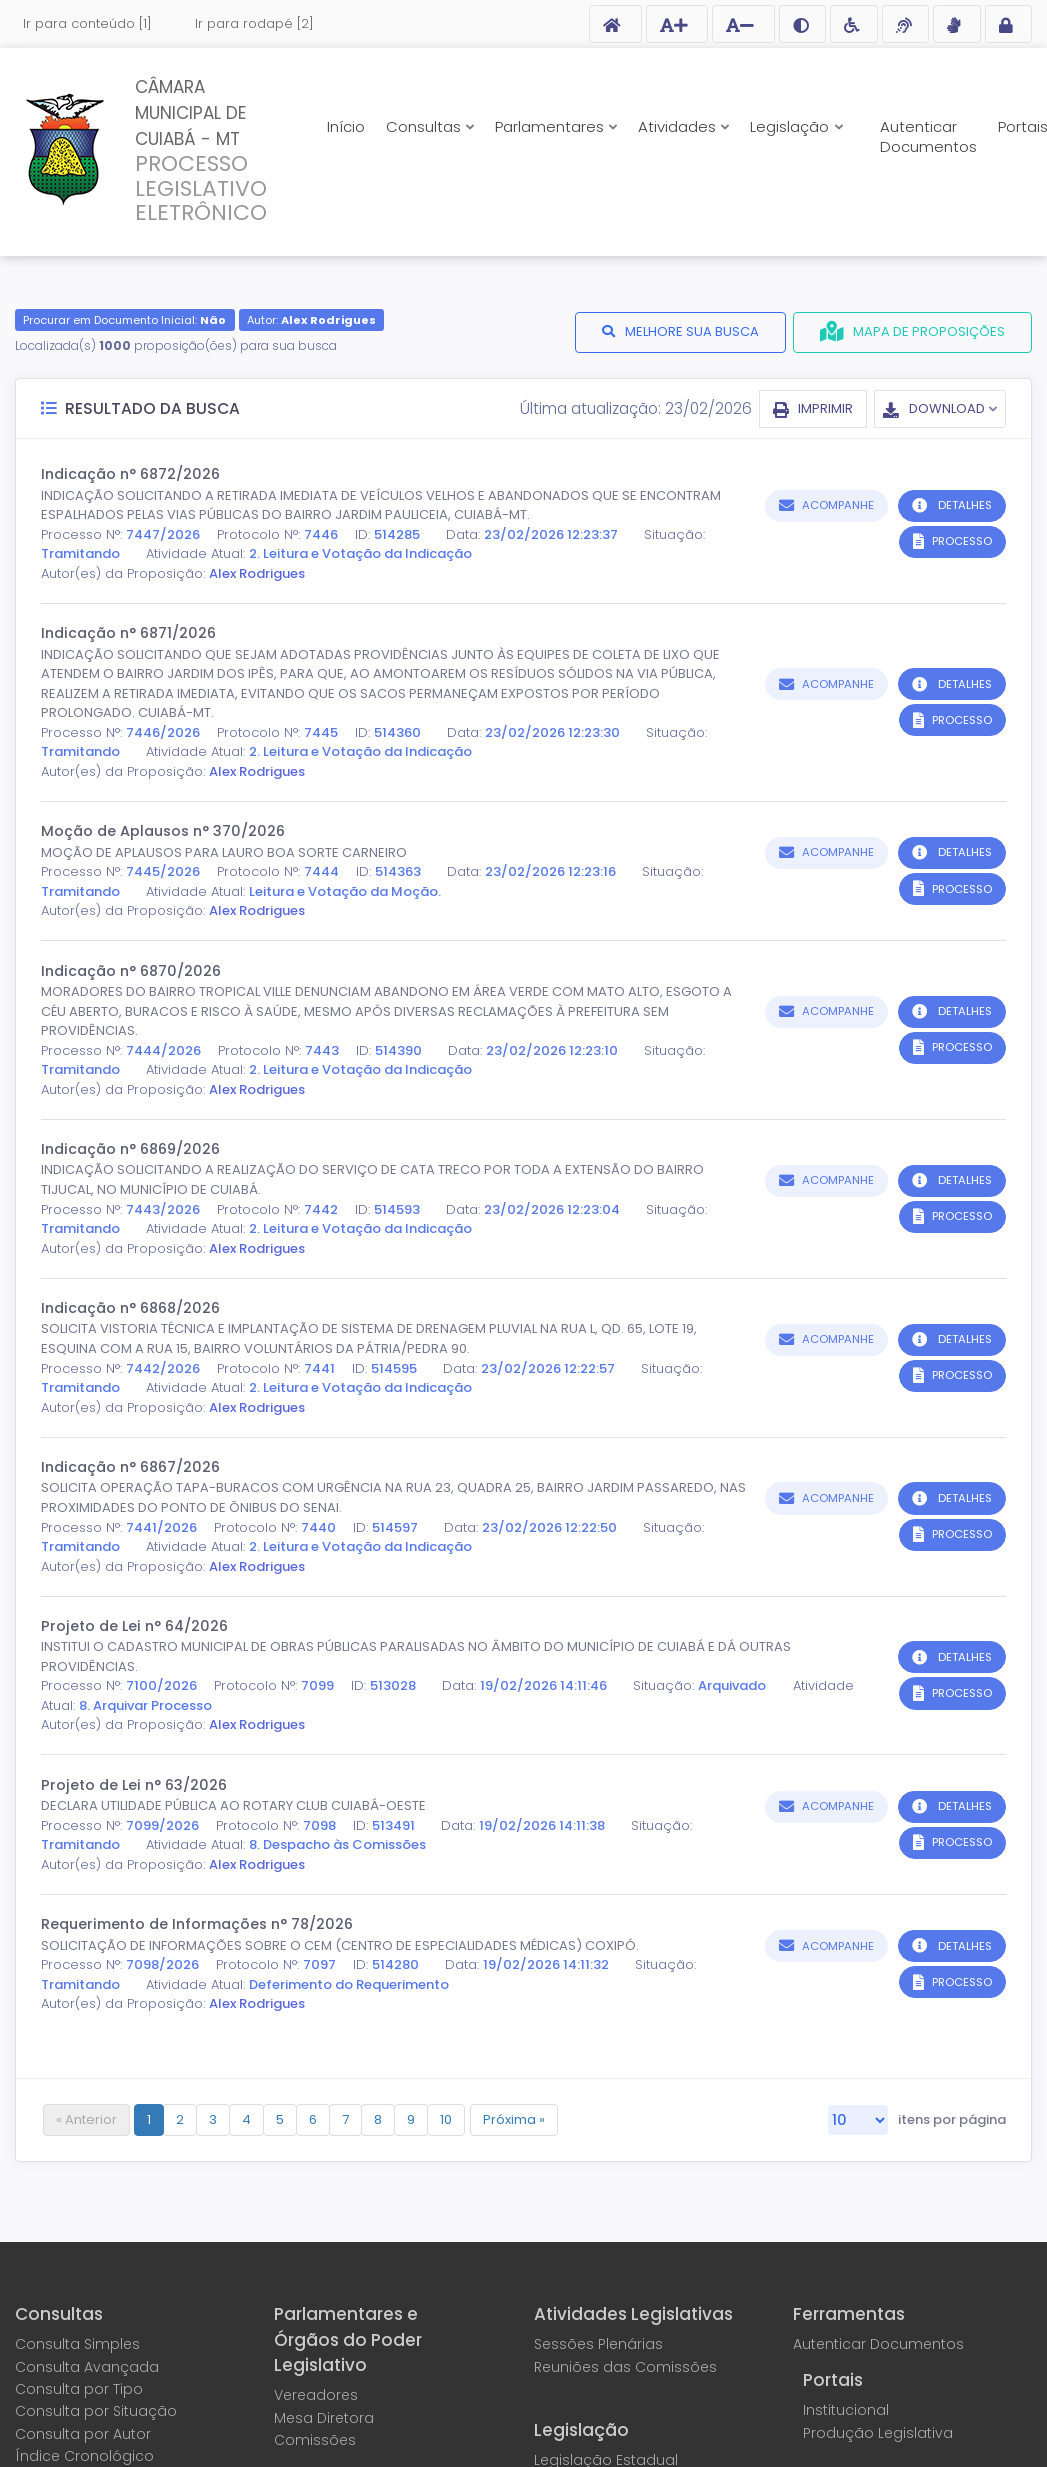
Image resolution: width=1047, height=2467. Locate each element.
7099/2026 (162, 1825)
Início (346, 126)
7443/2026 (163, 1209)
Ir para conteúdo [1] (87, 23)
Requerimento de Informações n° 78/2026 (197, 1924)
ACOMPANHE (838, 505)
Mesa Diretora (324, 2418)
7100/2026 (161, 1685)
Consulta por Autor (83, 2434)
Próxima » (514, 2119)
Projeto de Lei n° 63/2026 (134, 1785)
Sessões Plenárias (598, 2344)
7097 (319, 1964)
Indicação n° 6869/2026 (130, 1149)
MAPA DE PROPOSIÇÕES (929, 331)
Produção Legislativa (878, 2433)
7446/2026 (163, 732)
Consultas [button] (425, 126)
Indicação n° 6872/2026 (130, 474)
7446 (321, 534)
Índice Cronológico (84, 2456)
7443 (322, 1050)
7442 (321, 1209)
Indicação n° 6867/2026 (130, 1467)
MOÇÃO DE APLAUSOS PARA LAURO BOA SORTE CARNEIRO (224, 852)
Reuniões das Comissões (625, 2367)
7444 (321, 871)
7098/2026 (162, 1964)
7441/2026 (161, 1527)
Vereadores (316, 2395)
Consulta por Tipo (79, 2389)
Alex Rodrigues (257, 573)
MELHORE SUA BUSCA (692, 331)
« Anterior (86, 2119)
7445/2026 (163, 871)
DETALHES (965, 505)
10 (446, 2119)
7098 (319, 1825)
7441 (319, 1368)
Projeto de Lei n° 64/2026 (134, 1626)
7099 (317, 1685)
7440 (318, 1527)
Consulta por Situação (96, 2411)
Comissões (315, 2440)
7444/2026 (163, 1050)
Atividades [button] (679, 126)
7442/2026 (163, 1368)
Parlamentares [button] (551, 126)
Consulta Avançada (87, 2367)
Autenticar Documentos (928, 136)
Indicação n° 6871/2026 (128, 633)
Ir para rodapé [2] (254, 23)
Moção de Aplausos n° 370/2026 (163, 831)
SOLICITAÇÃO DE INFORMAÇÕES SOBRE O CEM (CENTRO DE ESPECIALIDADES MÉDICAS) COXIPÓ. (340, 1945)
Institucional (846, 2410)
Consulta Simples (77, 2344)
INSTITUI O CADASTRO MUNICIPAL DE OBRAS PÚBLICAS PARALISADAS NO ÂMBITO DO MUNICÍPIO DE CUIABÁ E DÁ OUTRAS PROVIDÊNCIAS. (416, 1656)
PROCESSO (962, 541)
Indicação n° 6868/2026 (130, 1308)
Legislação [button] (791, 126)
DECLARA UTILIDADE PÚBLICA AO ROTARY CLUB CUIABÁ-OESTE (233, 1805)
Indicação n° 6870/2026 (131, 971)
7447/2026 (163, 534)
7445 (321, 732)
